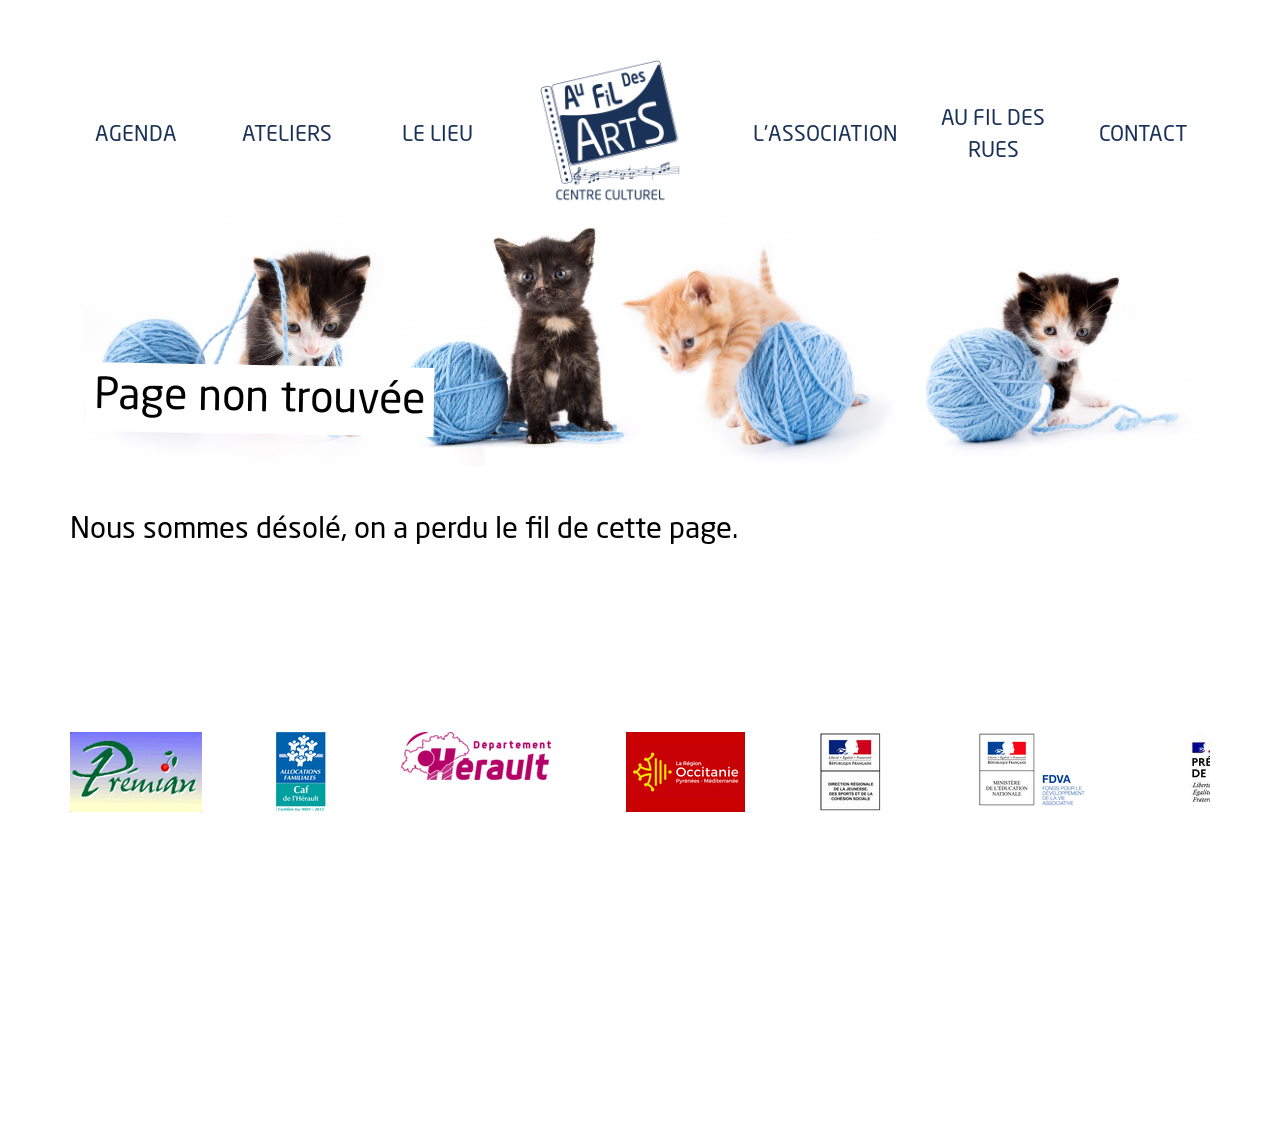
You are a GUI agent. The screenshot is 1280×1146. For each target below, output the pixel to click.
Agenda (136, 135)
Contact (1143, 135)
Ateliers (287, 135)
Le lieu (437, 135)
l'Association (825, 135)
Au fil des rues (993, 135)
